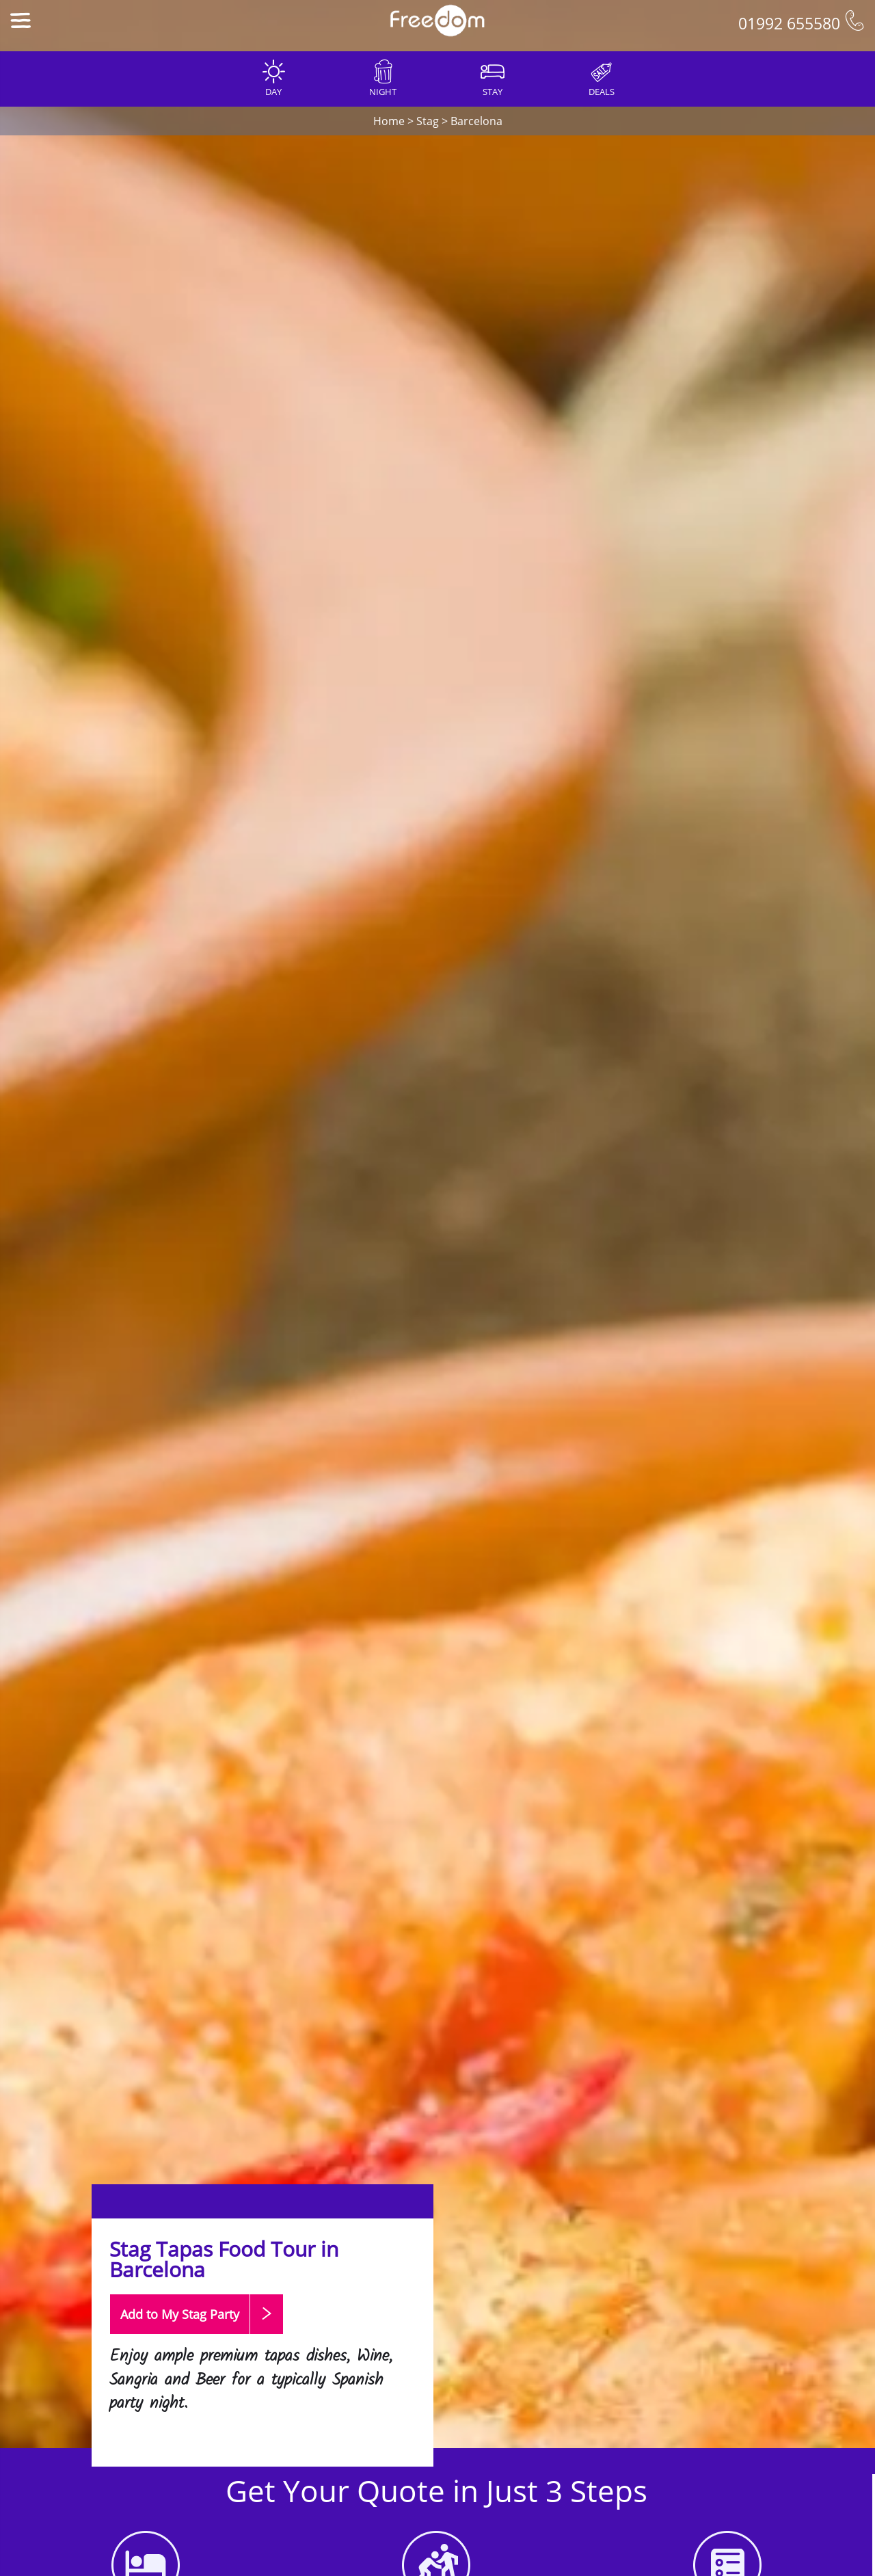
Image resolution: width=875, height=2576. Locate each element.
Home (389, 121)
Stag (427, 121)
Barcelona (476, 121)
